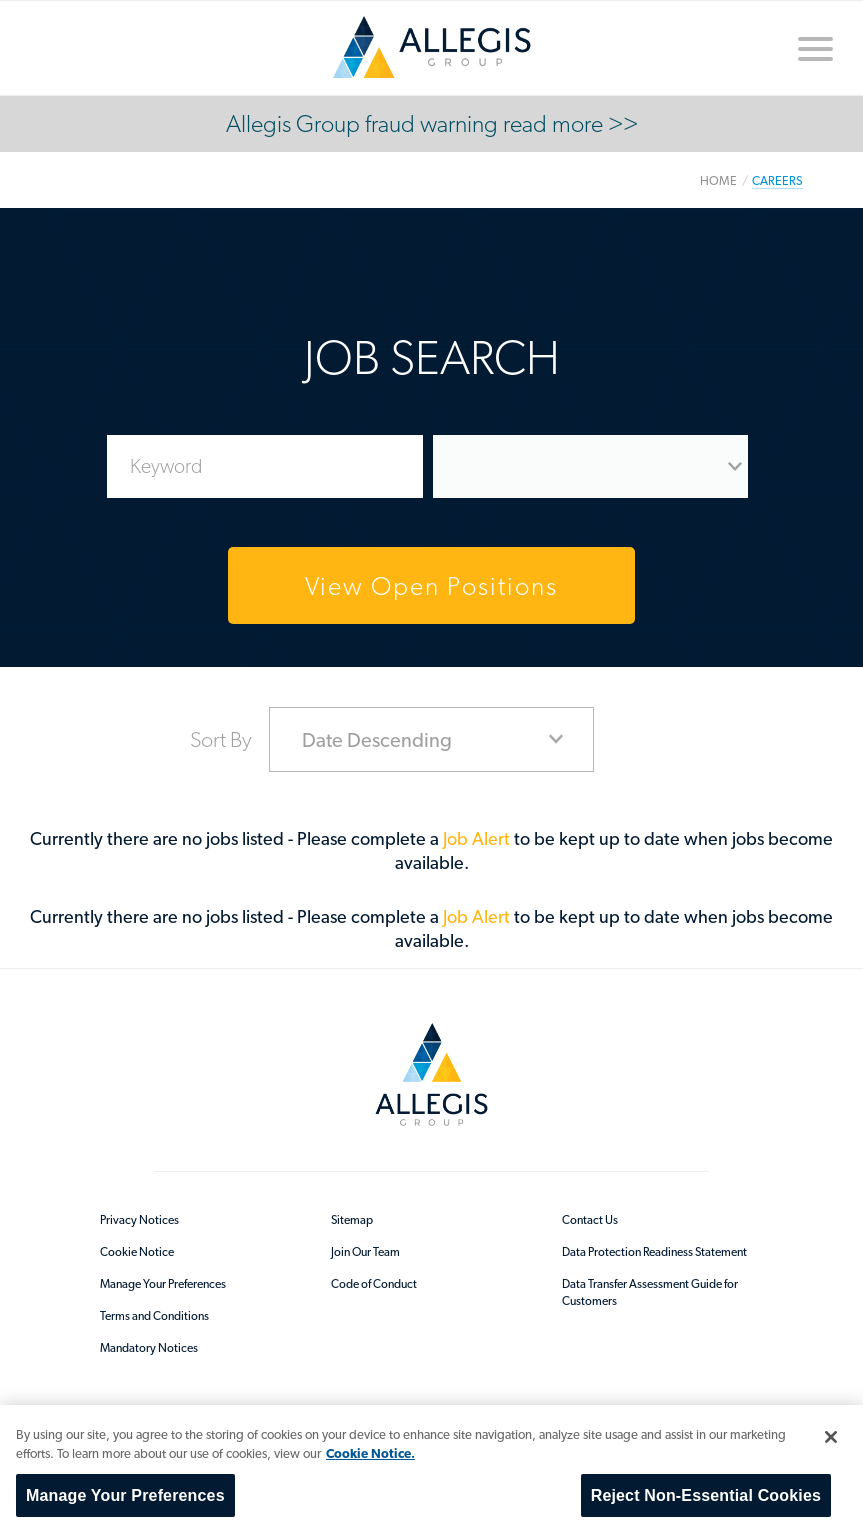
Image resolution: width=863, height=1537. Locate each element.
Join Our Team (365, 1252)
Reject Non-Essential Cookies (706, 1495)
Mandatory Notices (149, 1348)
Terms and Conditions (154, 1316)
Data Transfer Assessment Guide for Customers (650, 1292)
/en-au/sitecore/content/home (432, 47)
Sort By (221, 739)
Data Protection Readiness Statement (654, 1252)
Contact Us (590, 1220)
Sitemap (352, 1220)
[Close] (831, 1437)
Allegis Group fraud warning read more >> (432, 123)
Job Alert (478, 838)
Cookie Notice (137, 1252)
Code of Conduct (374, 1284)
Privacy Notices (139, 1220)
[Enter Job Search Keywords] (265, 466)
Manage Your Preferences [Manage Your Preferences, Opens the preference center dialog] (125, 1495)
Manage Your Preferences (163, 1284)
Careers (777, 180)
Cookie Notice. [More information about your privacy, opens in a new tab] (370, 1453)
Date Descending (377, 740)
